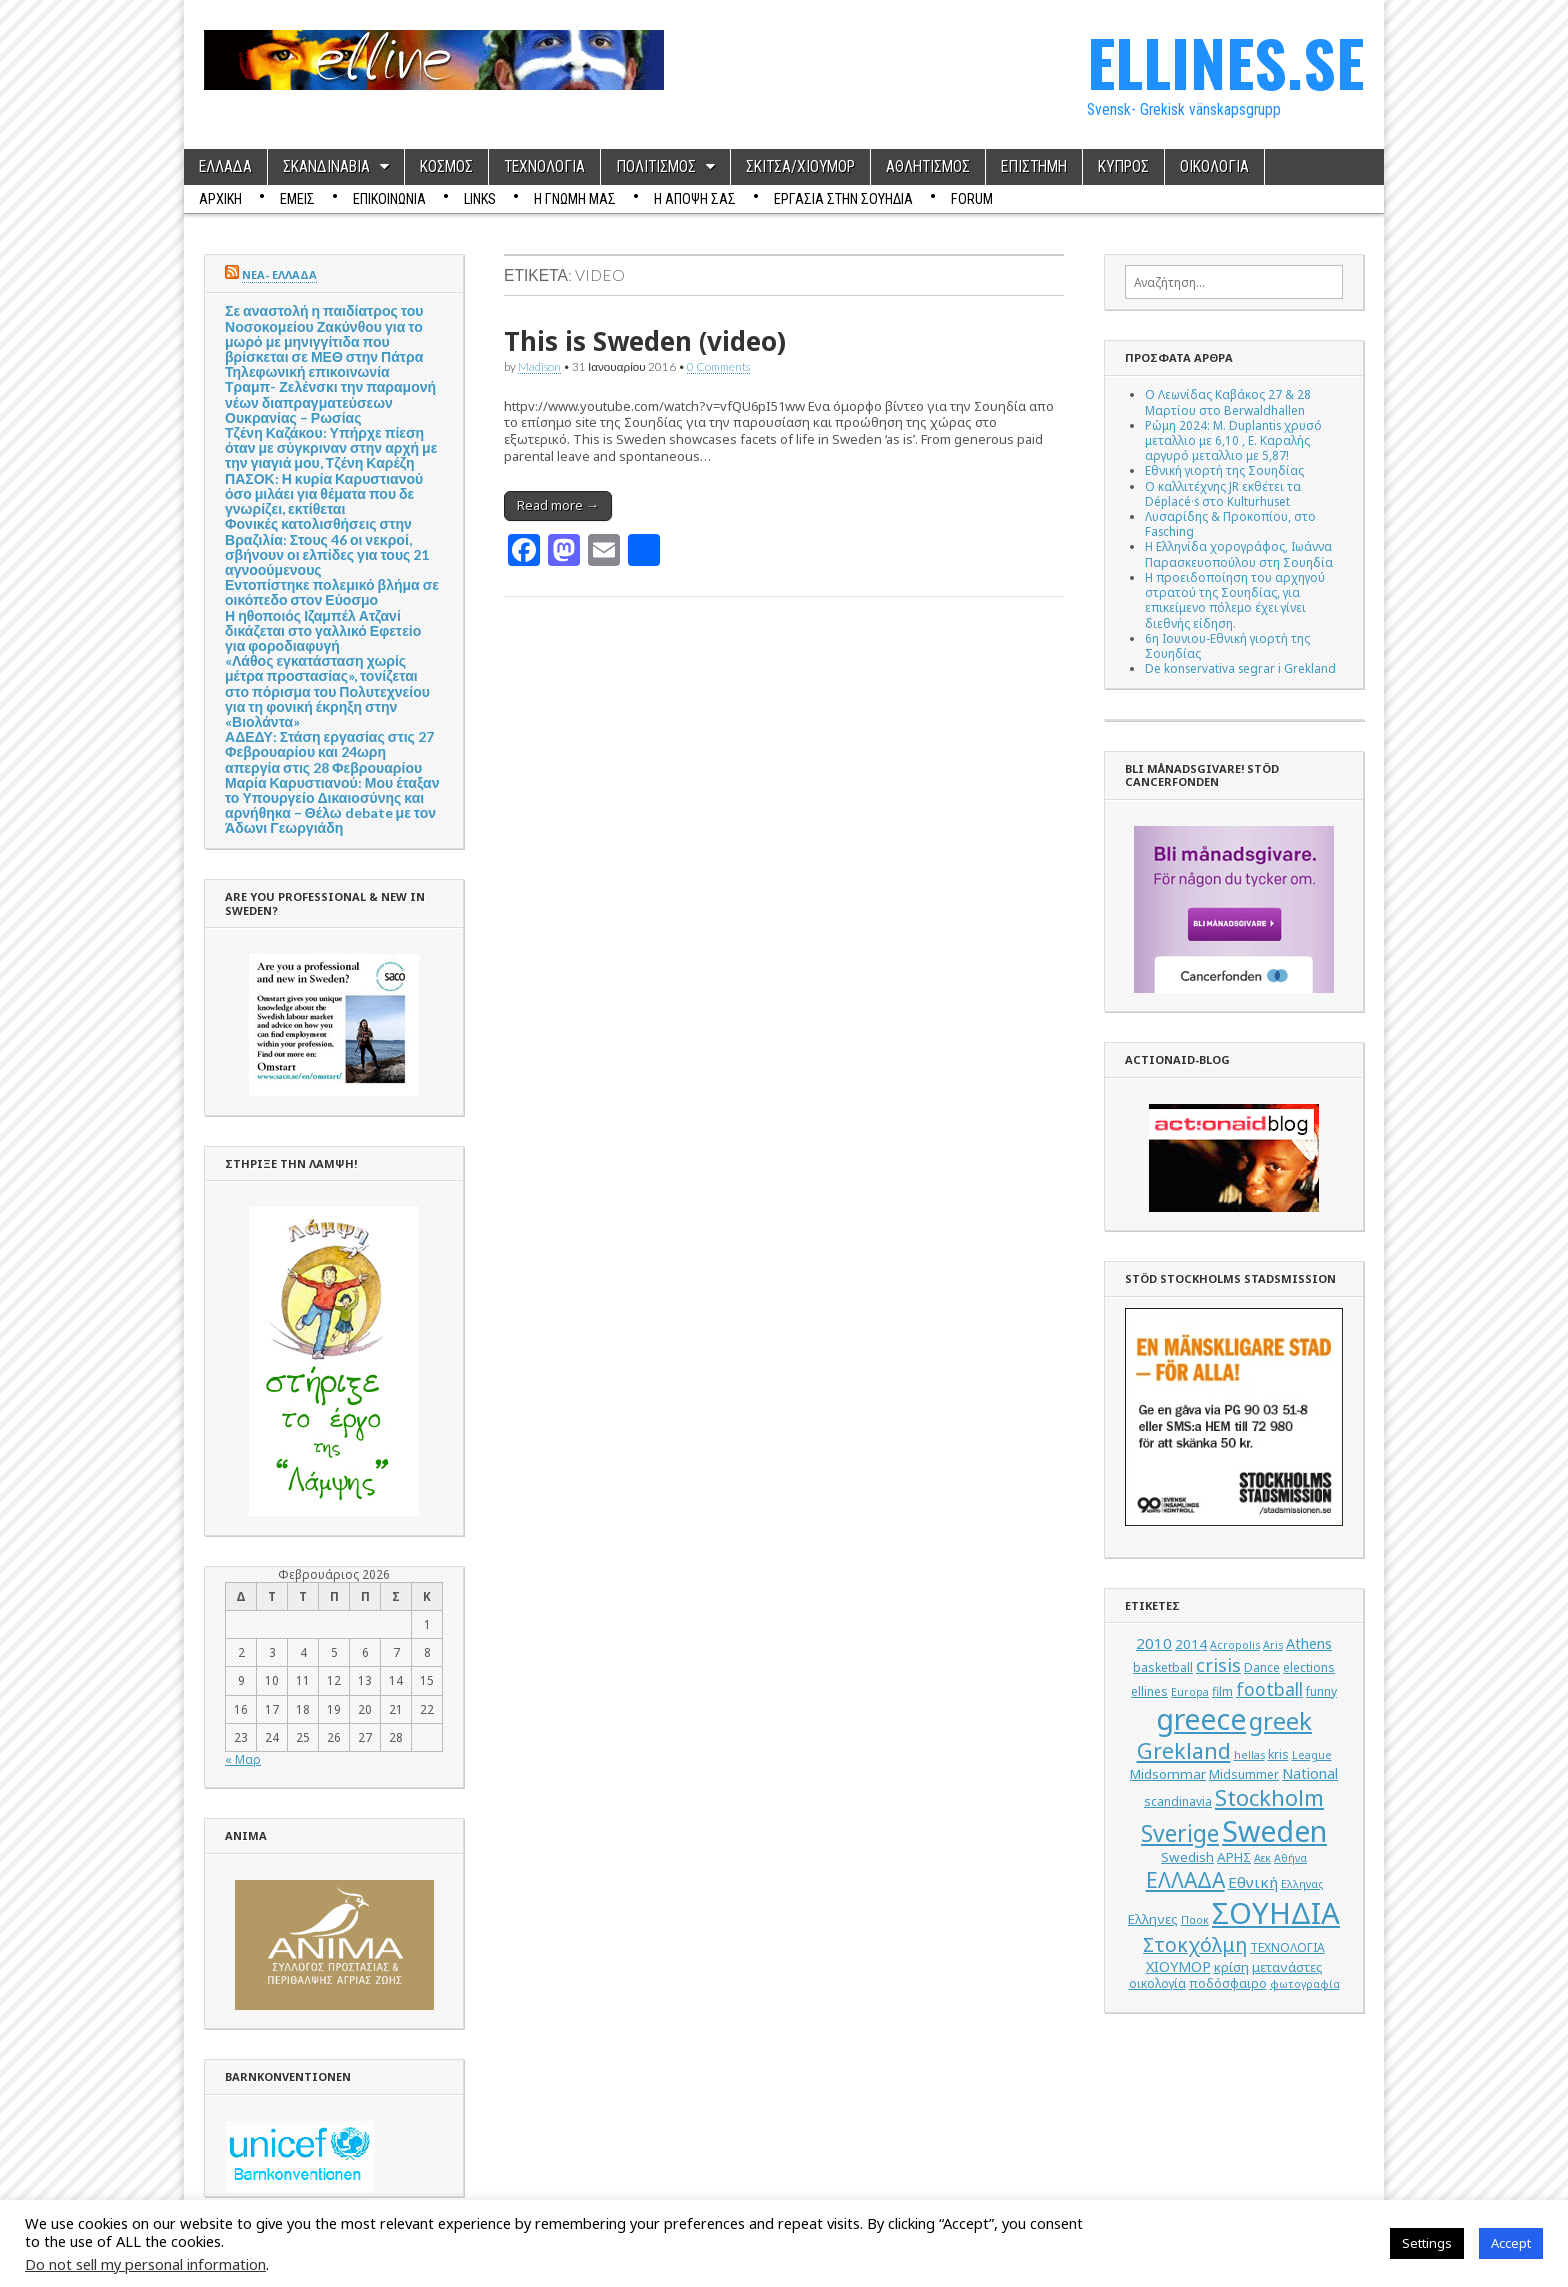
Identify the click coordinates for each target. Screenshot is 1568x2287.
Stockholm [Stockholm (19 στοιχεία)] (1269, 1797)
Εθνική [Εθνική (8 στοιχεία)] (1253, 1882)
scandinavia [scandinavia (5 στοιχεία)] (1178, 1801)
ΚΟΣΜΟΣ (446, 167)
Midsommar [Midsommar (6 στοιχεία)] (1168, 1774)
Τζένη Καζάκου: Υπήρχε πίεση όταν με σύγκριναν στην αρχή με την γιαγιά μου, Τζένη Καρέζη (331, 447)
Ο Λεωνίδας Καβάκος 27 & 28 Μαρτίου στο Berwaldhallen (1228, 401)
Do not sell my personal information (145, 2264)
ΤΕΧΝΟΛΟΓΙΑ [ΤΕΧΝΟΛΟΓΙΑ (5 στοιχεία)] (1287, 1947)
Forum (972, 199)
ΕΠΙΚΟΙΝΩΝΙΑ (389, 199)
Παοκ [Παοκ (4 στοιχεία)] (1195, 1920)
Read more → (558, 505)
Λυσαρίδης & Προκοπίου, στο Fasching (1230, 523)
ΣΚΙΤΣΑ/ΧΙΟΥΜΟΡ (800, 167)
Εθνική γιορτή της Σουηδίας (1224, 470)
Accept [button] (1511, 2243)
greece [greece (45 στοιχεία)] (1201, 1719)
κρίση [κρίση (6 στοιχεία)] (1231, 1967)
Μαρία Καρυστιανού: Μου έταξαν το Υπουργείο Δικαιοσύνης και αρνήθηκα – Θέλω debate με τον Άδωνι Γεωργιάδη (332, 805)
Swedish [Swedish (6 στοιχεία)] (1187, 1857)
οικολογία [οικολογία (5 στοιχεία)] (1157, 1983)
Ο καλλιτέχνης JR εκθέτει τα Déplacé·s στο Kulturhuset (1223, 493)
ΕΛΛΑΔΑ (225, 167)
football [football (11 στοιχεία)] (1269, 1689)
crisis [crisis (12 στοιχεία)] (1218, 1665)
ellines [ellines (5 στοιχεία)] (1149, 1691)
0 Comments (718, 366)
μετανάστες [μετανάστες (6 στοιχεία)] (1287, 1967)
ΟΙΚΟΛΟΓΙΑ (1214, 167)
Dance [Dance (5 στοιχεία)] (1262, 1667)
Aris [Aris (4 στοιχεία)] (1273, 1645)
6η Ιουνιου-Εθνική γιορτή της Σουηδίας (1227, 645)
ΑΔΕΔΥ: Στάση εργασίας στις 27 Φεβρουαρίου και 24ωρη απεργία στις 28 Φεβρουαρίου (329, 751)
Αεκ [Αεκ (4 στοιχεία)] (1262, 1858)
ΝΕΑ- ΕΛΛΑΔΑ (279, 274)
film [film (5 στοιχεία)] (1222, 1691)
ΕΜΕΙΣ (297, 199)
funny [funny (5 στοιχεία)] (1321, 1691)
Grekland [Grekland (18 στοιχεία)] (1184, 1750)
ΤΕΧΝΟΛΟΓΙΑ (544, 167)
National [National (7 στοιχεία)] (1310, 1773)
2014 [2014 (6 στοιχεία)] (1191, 1644)
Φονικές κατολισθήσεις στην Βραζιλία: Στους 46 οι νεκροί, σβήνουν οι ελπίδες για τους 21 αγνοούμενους (327, 546)
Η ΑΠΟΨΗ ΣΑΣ (695, 199)
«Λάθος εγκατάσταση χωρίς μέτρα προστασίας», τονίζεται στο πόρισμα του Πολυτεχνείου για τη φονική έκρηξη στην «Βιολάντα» (327, 691)
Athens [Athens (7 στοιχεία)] (1309, 1643)
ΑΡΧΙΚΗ (220, 199)
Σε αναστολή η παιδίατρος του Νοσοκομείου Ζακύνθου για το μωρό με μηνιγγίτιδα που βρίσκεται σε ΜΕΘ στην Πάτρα (324, 333)
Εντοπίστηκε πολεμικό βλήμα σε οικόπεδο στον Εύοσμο (332, 592)
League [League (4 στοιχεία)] (1312, 1755)
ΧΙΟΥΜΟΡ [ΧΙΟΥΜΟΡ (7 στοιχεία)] (1178, 1966)
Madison (539, 366)
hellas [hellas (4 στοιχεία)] (1249, 1755)
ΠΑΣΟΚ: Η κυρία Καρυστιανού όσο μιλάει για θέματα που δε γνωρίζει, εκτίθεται (324, 493)
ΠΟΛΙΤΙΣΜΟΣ (656, 167)
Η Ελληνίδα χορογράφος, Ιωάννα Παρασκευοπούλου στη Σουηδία (1239, 553)
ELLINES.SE (1225, 61)
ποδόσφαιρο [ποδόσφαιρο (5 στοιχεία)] (1228, 1983)
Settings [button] (1427, 2243)
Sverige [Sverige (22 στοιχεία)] (1180, 1833)
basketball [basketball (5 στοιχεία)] (1163, 1667)
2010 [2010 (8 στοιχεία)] (1154, 1643)
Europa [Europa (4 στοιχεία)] (1190, 1692)
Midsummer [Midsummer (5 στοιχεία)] (1244, 1774)
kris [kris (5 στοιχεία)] (1278, 1754)
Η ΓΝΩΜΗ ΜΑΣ (575, 199)
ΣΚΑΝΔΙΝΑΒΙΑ (326, 167)
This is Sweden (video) (645, 341)
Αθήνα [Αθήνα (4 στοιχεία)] (1290, 1858)
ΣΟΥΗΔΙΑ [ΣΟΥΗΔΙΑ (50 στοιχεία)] (1276, 1913)
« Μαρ (243, 1759)
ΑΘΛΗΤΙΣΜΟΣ (928, 167)
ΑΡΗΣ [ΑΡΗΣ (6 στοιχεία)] (1234, 1857)
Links (480, 199)
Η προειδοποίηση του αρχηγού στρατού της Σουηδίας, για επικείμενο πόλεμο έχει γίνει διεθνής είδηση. (1235, 600)
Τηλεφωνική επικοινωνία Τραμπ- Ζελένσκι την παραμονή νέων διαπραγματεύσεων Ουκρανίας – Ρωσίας (330, 394)
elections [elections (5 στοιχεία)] (1309, 1667)
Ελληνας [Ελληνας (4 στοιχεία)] (1302, 1884)
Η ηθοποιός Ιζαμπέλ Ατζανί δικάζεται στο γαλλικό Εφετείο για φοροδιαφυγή (323, 630)
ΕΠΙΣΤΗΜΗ (1034, 167)
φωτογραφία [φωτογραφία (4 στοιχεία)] (1305, 1984)
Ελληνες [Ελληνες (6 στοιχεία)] (1153, 1919)
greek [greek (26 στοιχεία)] (1280, 1720)
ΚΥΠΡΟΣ (1123, 167)
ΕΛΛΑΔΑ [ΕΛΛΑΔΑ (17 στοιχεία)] (1185, 1880)
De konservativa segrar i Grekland (1240, 668)
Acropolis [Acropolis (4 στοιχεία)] (1235, 1645)
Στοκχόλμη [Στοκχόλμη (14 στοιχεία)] (1195, 1944)
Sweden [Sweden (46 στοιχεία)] (1274, 1830)
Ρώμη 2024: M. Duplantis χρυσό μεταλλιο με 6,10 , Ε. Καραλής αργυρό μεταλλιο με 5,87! (1233, 440)
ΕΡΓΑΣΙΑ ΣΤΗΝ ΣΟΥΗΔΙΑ (843, 199)
